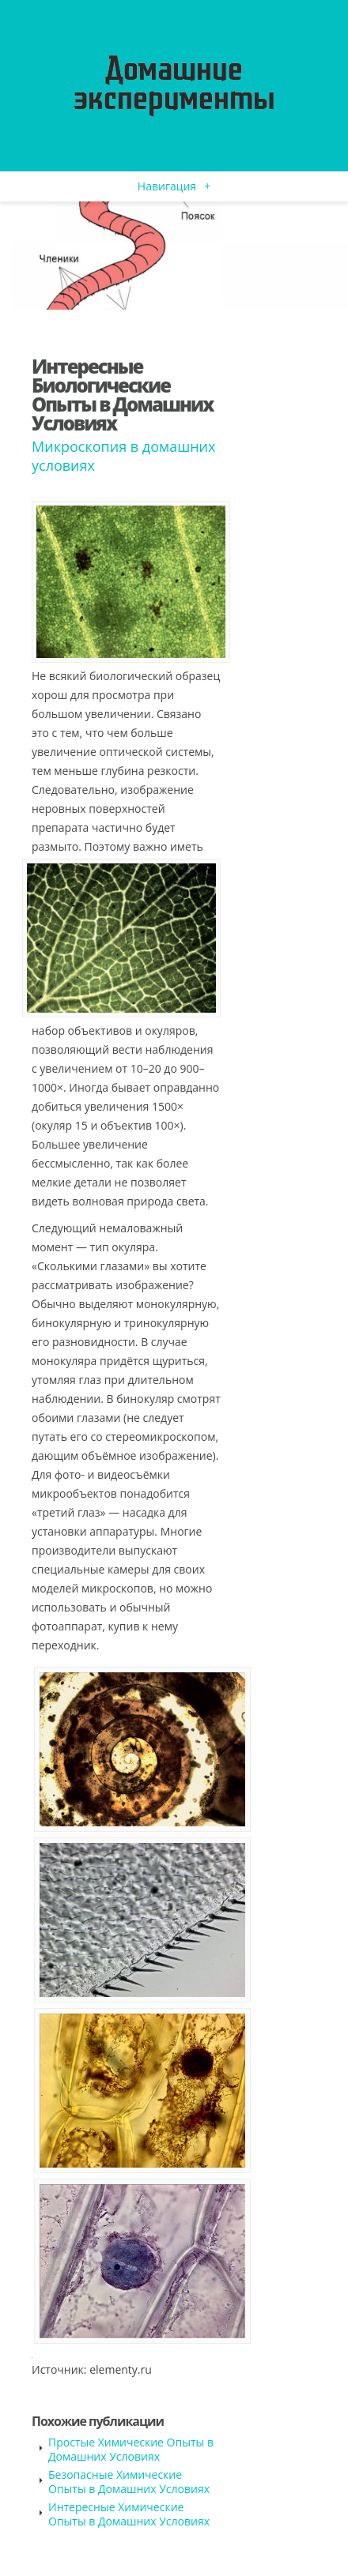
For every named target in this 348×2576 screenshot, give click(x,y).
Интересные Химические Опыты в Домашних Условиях (129, 2514)
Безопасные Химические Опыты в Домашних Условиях (129, 2481)
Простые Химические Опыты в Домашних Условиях (131, 2449)
